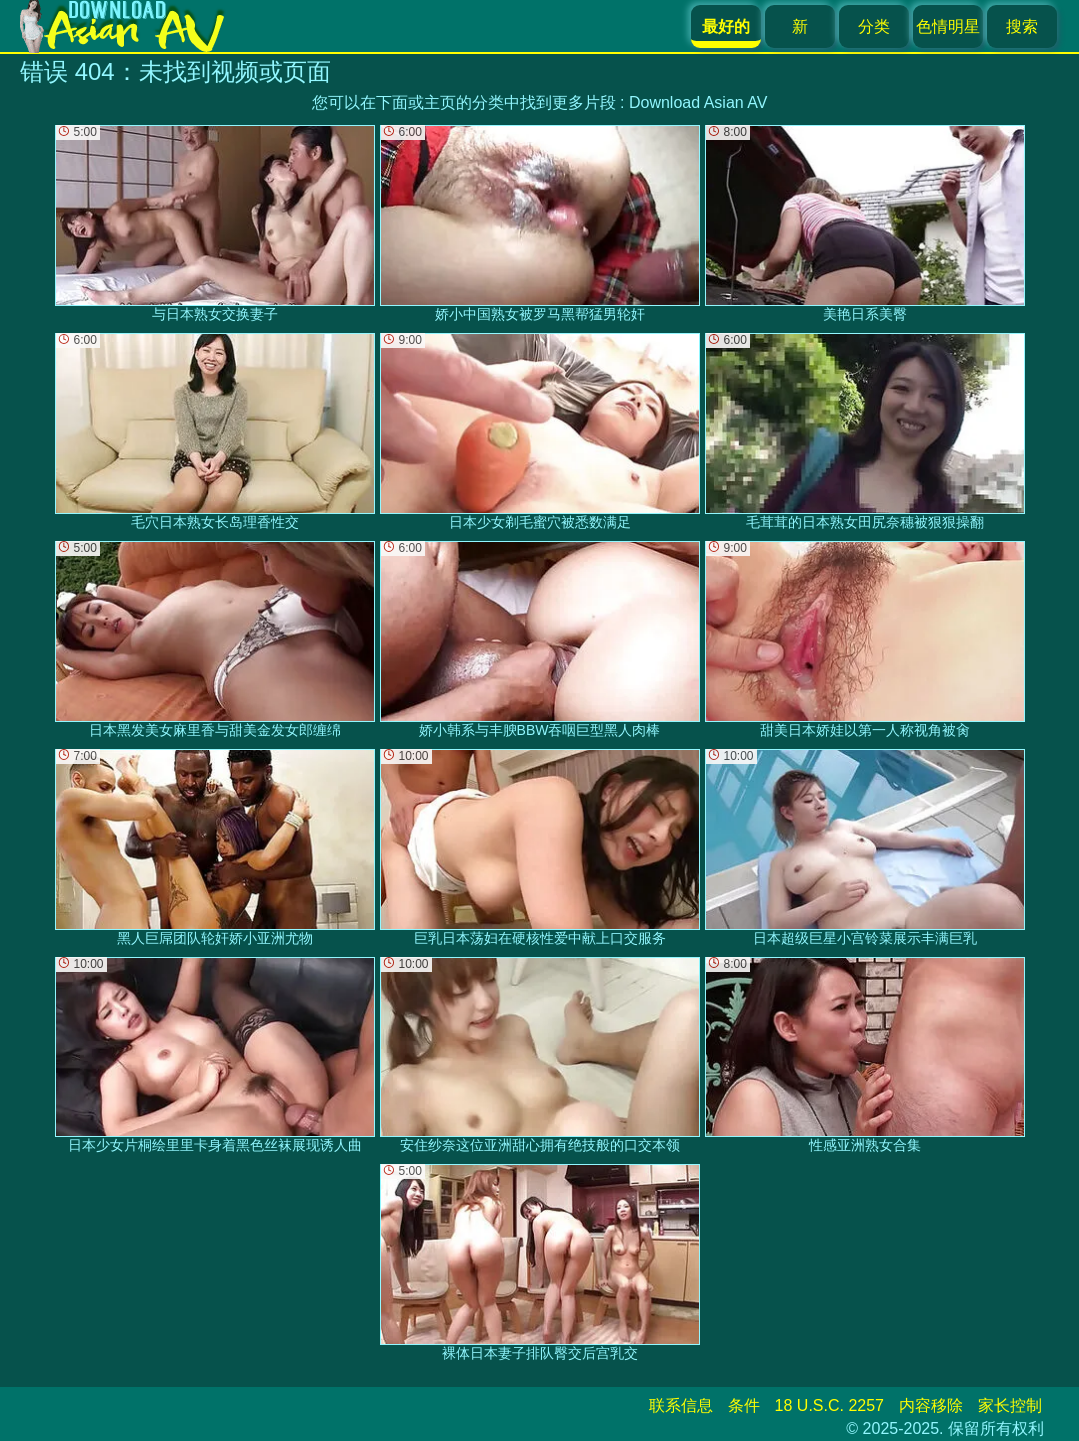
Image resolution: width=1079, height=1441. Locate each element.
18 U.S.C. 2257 (829, 1405)
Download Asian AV (698, 102)
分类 (874, 26)
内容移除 (931, 1405)
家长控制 (1010, 1405)
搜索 (1022, 26)
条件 (744, 1405)
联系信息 (681, 1405)
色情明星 (948, 26)
